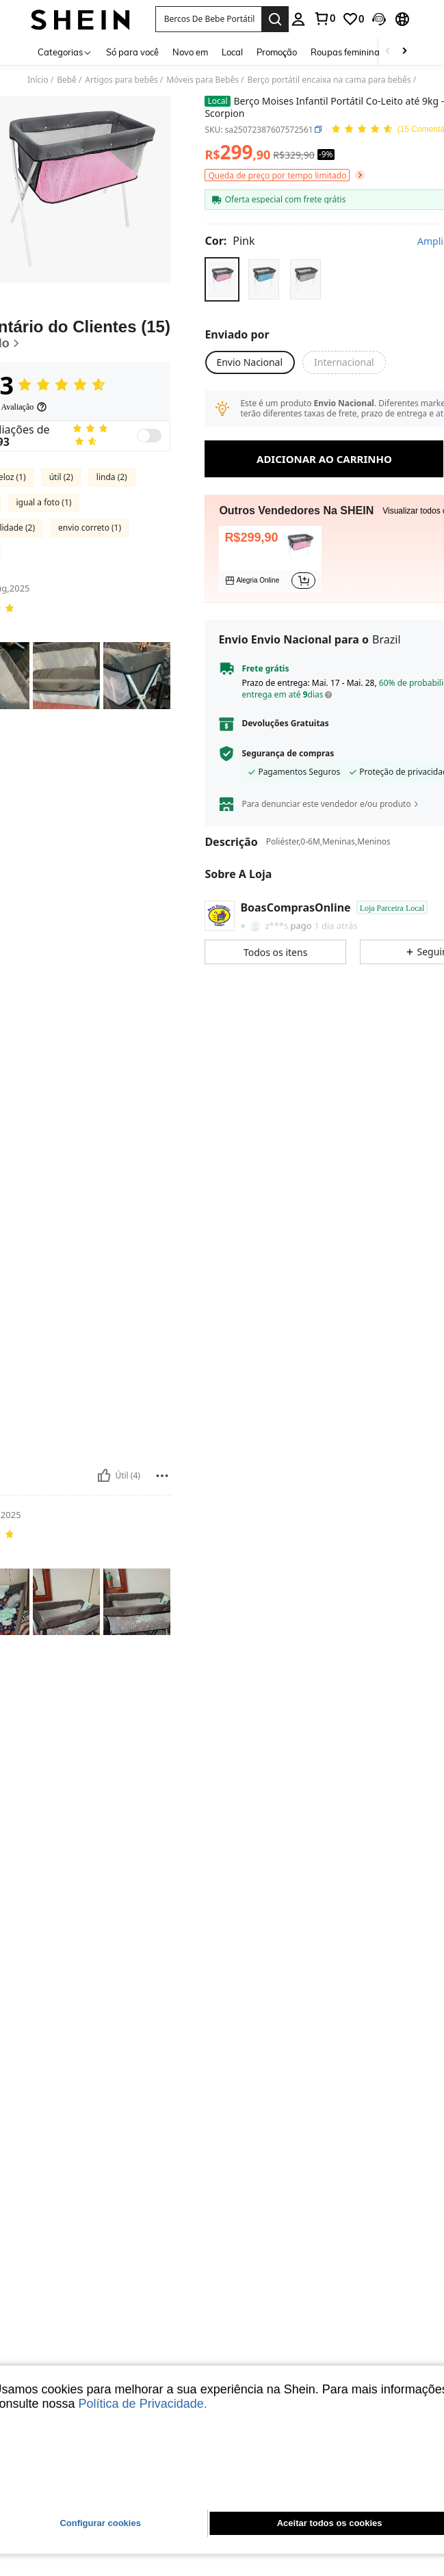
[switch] (149, 498)
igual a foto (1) (44, 564)
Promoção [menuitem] (277, 52)
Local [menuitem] (232, 52)
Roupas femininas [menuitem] (347, 52)
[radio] (222, 279)
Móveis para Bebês (202, 80)
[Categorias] (65, 51)
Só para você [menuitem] (132, 52)
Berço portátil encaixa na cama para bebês (328, 80)
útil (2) (61, 539)
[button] (208, 19)
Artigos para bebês (121, 80)
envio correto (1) (89, 590)
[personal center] (298, 19)
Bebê (67, 80)
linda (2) (111, 539)
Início (38, 80)
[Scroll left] (388, 51)
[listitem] (270, 559)
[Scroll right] (404, 51)
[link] (324, 18)
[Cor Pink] (229, 241)
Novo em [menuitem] (190, 52)
